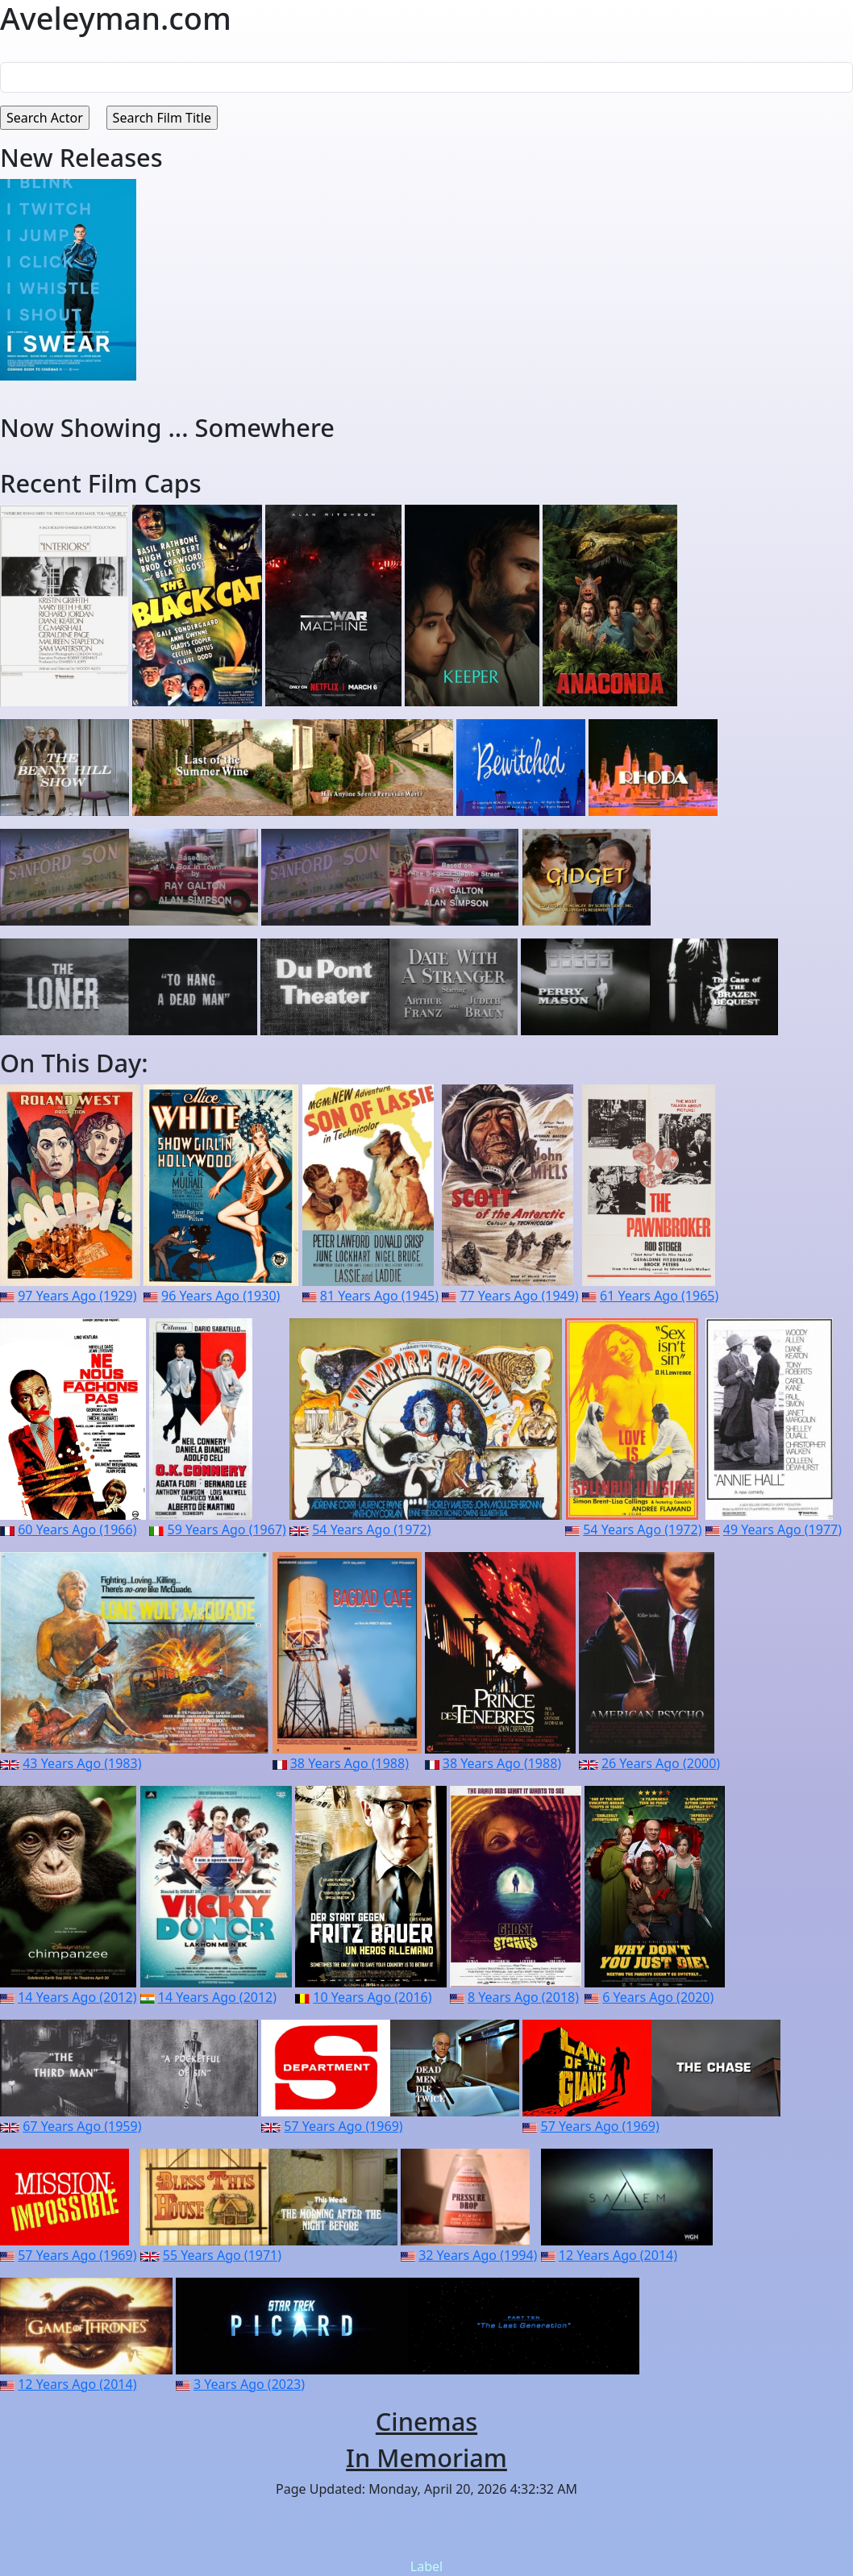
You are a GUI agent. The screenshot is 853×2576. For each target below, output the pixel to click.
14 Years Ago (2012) (77, 1997)
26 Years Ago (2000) (660, 1763)
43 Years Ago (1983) (82, 1763)
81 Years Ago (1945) (379, 1296)
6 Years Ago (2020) (658, 1997)
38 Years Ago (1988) (349, 1763)
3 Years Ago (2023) (249, 2384)
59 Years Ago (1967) (227, 1529)
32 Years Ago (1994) (477, 2255)
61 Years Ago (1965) (659, 1296)
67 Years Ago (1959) (82, 2126)
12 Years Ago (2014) (618, 2255)
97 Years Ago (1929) (77, 1296)
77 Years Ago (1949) (519, 1296)
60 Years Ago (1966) (77, 1529)
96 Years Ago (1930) (220, 1296)
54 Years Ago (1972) (371, 1529)
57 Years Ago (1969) (343, 2126)
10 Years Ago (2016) (372, 1997)
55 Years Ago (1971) (222, 2255)
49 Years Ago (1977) (782, 1529)
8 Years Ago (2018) (523, 1997)
